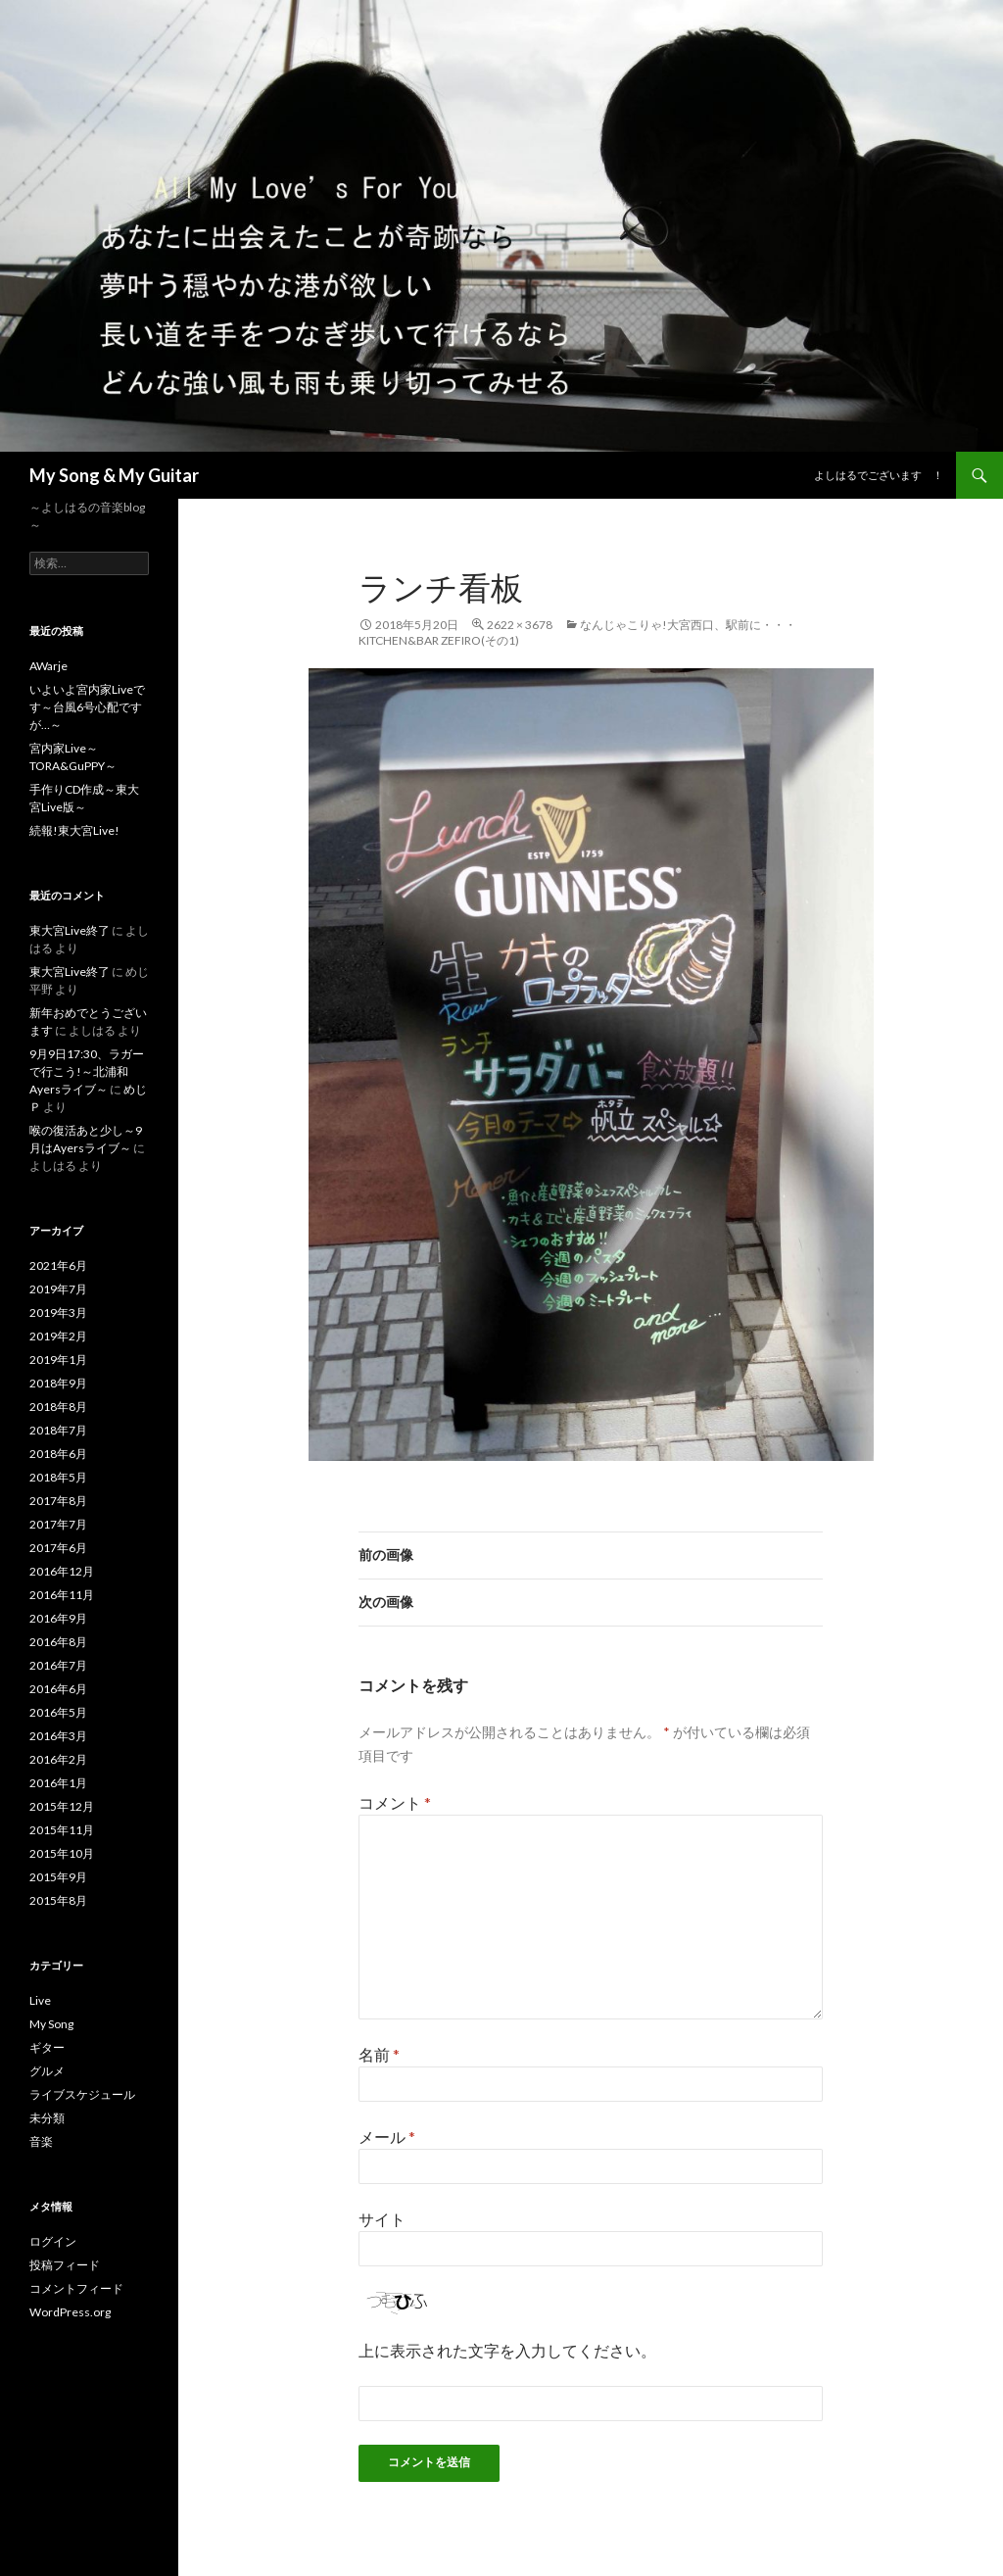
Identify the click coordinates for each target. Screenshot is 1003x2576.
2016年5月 (58, 1712)
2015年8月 (58, 1900)
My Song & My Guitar (114, 475)
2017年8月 (58, 1500)
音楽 (41, 2141)
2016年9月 (58, 1618)
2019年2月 (58, 1336)
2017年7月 (58, 1524)
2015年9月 (58, 1877)
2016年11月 (61, 1594)
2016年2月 (58, 1759)
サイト (382, 2219)
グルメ (47, 2071)
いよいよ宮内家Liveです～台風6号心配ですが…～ (87, 707)
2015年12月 (61, 1806)
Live (40, 2000)
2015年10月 (61, 1853)
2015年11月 (61, 1830)
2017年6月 (58, 1547)
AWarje (48, 665)
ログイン (52, 2241)
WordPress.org (70, 2312)
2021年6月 (58, 1265)
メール (386, 2136)
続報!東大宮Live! (74, 830)
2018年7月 (58, 1430)
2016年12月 (61, 1571)
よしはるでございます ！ (878, 474)
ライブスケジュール (82, 2094)
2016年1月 (58, 1782)
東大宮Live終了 (69, 930)
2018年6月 (58, 1453)
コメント (394, 1802)
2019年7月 (58, 1289)
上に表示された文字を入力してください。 (507, 2350)
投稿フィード (64, 2265)
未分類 (47, 2118)
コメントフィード (76, 2288)
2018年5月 (58, 1477)
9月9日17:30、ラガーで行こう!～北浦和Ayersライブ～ (86, 1071)
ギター (47, 2047)
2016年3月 (58, 1735)
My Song (51, 2024)
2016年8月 (58, 1641)
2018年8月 (58, 1406)
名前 (379, 2054)
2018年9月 (58, 1383)
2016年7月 (58, 1665)
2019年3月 (58, 1312)
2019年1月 (58, 1359)
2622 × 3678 (519, 624)
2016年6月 (58, 1688)
